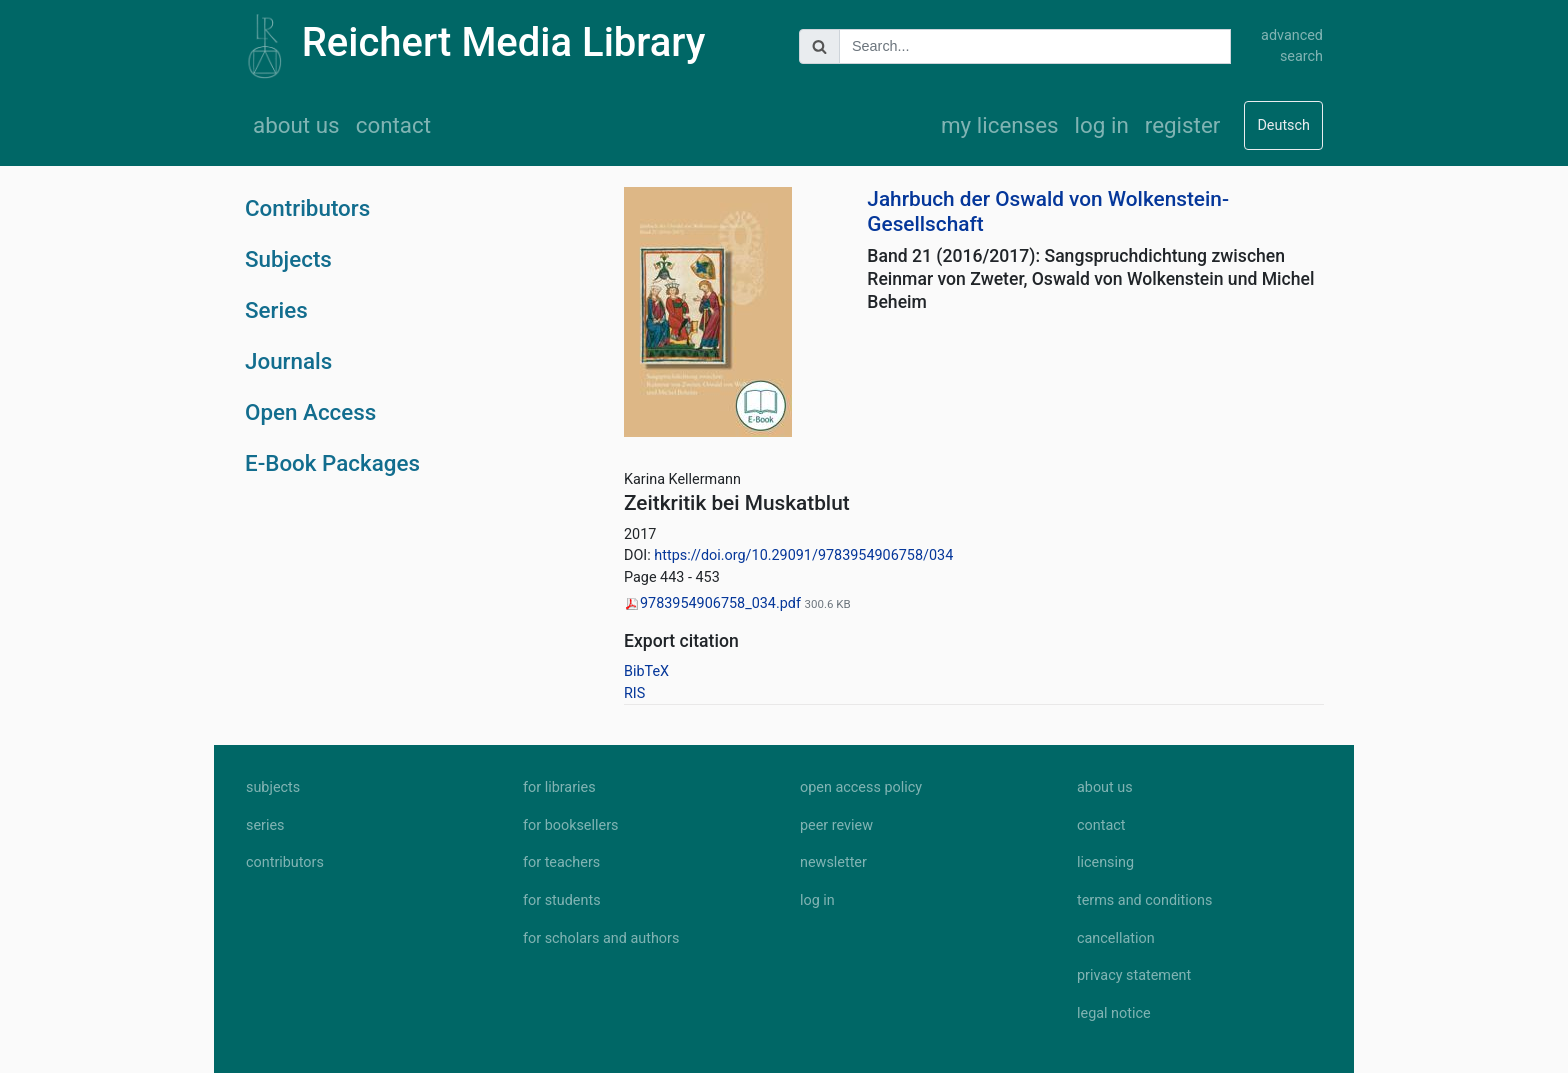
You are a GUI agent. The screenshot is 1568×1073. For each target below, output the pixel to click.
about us (296, 125)
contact (393, 125)
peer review (836, 825)
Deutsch (1283, 125)
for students (562, 900)
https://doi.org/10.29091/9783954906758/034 (803, 555)
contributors (285, 862)
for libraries (559, 787)
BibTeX (646, 671)
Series (276, 310)
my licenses (1000, 125)
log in (1102, 125)
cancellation (1116, 938)
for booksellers (570, 825)
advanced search (1292, 46)
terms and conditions (1144, 900)
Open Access (310, 412)
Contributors (307, 208)
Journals (288, 361)
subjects (273, 787)
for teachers (561, 862)
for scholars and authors (601, 938)
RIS (634, 693)
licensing (1105, 862)
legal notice (1114, 1013)
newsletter (833, 862)
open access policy (861, 787)
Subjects (288, 259)
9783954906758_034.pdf (714, 603)
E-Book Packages (332, 463)
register (1183, 125)
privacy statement (1134, 975)
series (265, 825)
